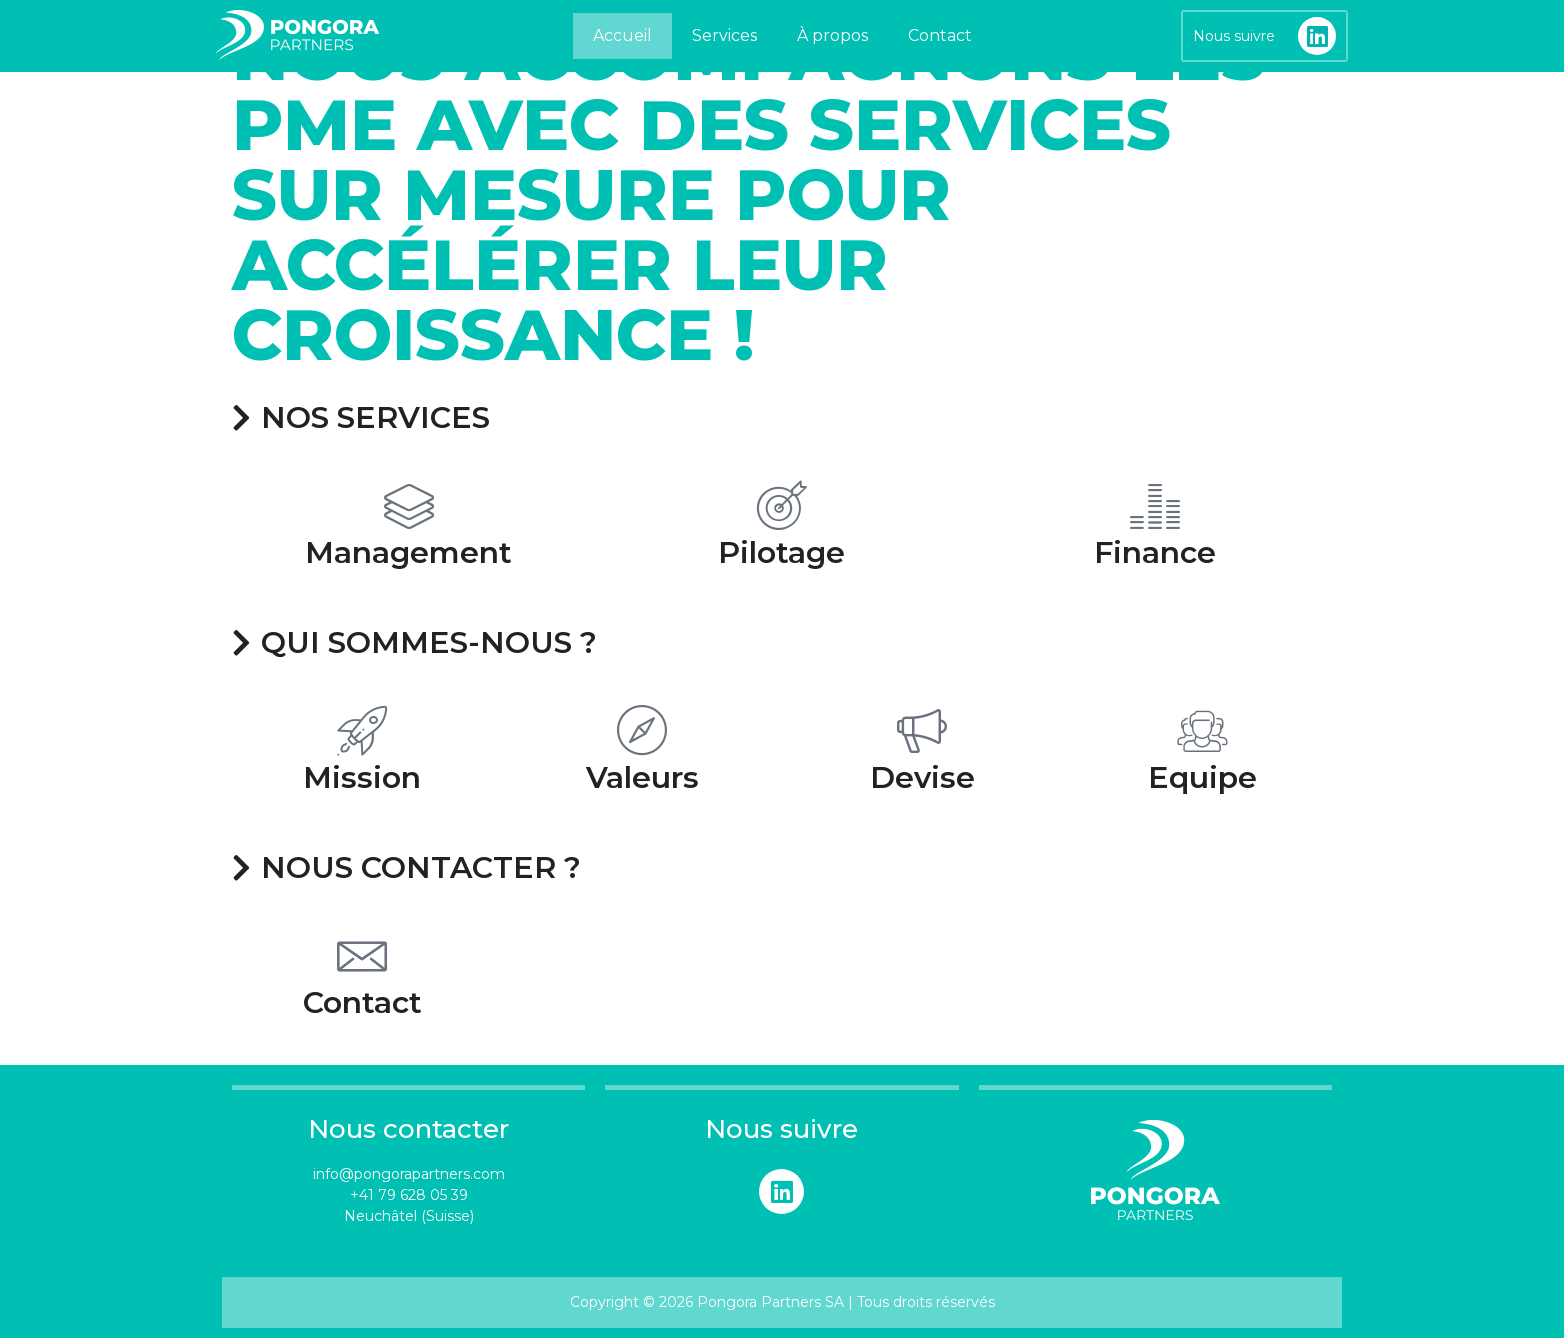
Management (408, 552)
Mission (362, 777)
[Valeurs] (642, 730)
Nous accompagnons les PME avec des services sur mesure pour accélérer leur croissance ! (749, 195)
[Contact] (362, 955)
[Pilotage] (782, 505)
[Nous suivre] (1317, 36)
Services (724, 35)
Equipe (1202, 777)
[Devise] (922, 730)
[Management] (409, 505)
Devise (922, 777)
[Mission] (362, 730)
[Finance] (1155, 505)
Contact (940, 35)
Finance (1155, 552)
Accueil (622, 35)
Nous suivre (1234, 36)
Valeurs (642, 777)
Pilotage (781, 552)
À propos (832, 35)
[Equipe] (1202, 730)
